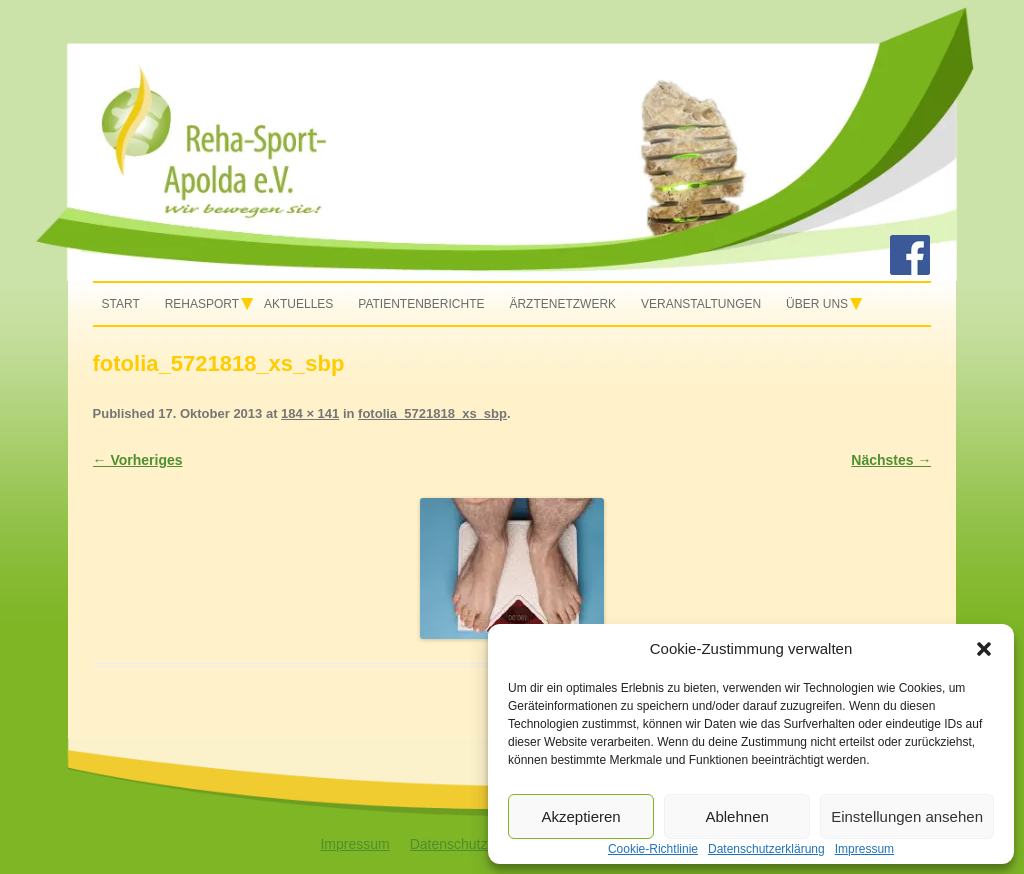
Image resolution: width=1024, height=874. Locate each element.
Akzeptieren (580, 816)
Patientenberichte (421, 304)
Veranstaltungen (701, 304)
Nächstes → (891, 460)
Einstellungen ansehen (907, 816)
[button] (984, 649)
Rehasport (202, 304)
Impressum (354, 844)
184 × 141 (310, 413)
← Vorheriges (138, 460)
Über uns (817, 304)
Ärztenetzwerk (562, 304)
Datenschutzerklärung (478, 844)
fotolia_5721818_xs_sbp (432, 413)
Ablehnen (736, 816)
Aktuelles (298, 304)
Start (121, 304)
